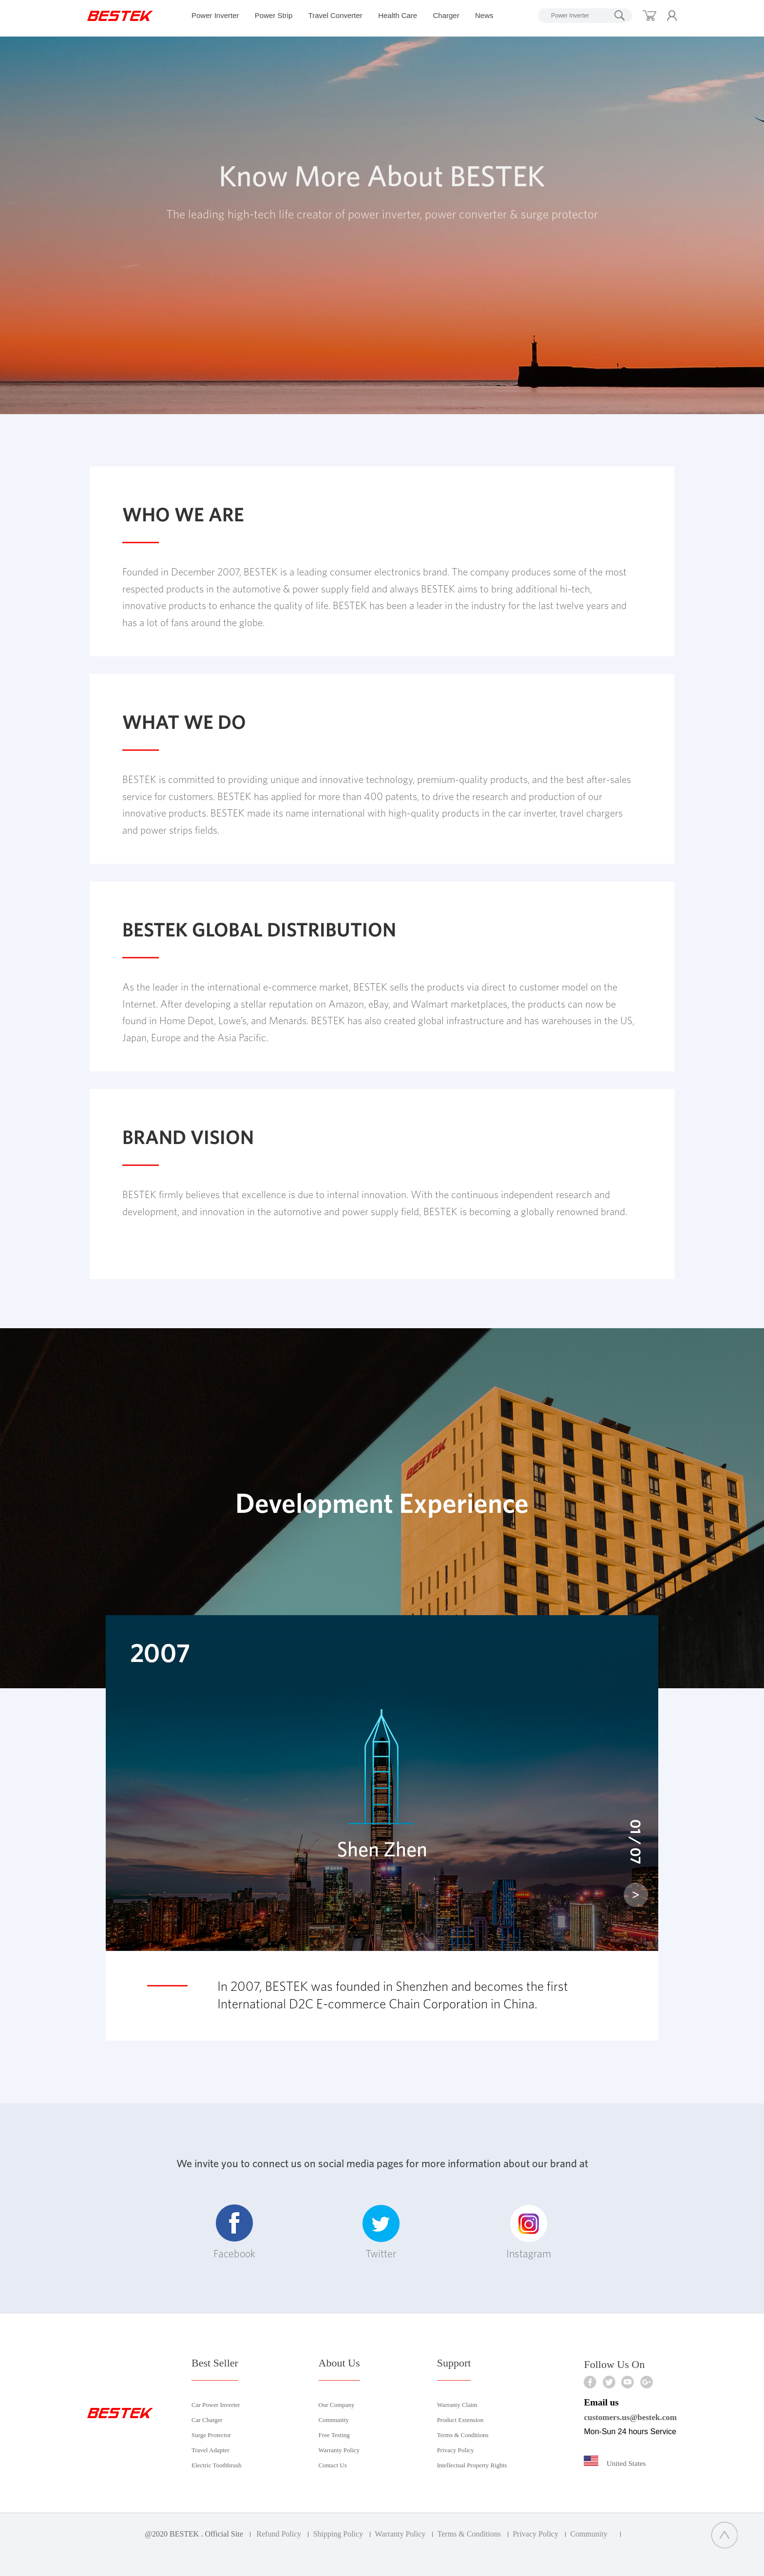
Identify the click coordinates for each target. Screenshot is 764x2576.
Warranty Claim (457, 2404)
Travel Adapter (210, 2450)
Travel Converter (335, 15)
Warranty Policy (339, 2450)
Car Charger (207, 2419)
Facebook (234, 2231)
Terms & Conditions (463, 2435)
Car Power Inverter (215, 2404)
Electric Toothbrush (216, 2465)
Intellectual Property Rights (472, 2465)
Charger (446, 15)
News (484, 15)
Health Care (397, 15)
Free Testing (334, 2435)
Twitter (381, 2231)
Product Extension (460, 2419)
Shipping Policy (338, 2534)
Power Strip (274, 15)
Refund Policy (278, 2534)
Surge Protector (211, 2435)
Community (334, 2419)
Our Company (337, 2404)
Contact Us (333, 2465)
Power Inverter (215, 15)
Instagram (528, 2231)
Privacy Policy (455, 2450)
